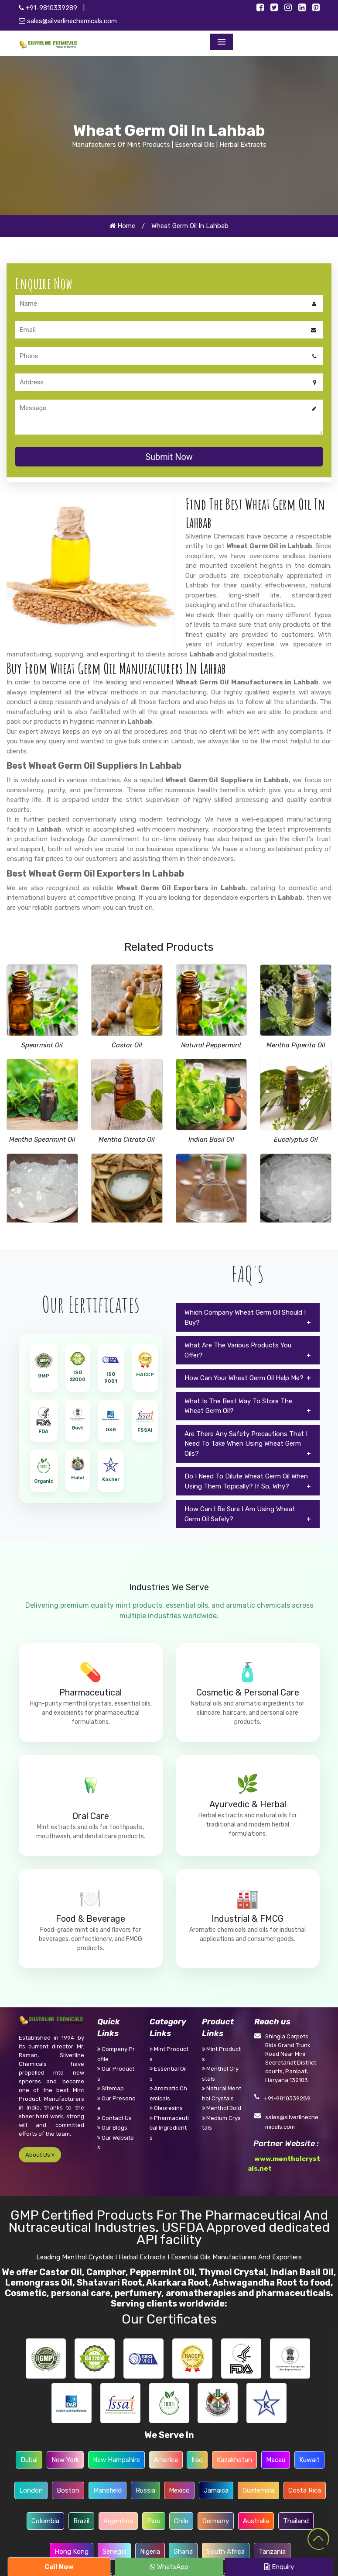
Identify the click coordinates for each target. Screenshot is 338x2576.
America (166, 2460)
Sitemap (110, 2088)
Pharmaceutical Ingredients (169, 2128)
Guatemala (258, 2490)
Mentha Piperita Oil (295, 1045)
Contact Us (114, 2118)
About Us (40, 2154)
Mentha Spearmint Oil (42, 1139)
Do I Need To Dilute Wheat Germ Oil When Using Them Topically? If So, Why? (246, 1481)
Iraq (197, 2460)
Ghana (183, 2551)
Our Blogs (112, 2127)
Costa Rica (304, 2490)
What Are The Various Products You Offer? (237, 1350)
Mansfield (107, 2490)
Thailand (296, 2521)
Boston (68, 2490)
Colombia (45, 2521)
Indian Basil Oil (211, 1139)
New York (65, 2460)
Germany (215, 2521)
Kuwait (309, 2460)
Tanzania (272, 2551)
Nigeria (150, 2551)
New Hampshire (116, 2460)
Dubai (29, 2460)
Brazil (81, 2521)
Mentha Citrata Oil (127, 1139)
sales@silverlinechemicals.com (68, 21)
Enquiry (279, 2567)
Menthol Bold (221, 2108)
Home (122, 226)
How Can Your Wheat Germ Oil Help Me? (244, 1378)
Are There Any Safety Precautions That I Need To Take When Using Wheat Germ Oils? (245, 1443)
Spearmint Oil (42, 1045)
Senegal (114, 2551)
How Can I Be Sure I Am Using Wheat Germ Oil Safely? (239, 1514)
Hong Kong (72, 2551)
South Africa (226, 2551)
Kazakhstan (234, 2460)
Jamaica (216, 2490)
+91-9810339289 (48, 8)
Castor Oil (127, 1045)
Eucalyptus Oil (296, 1139)
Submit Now (169, 457)
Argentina (118, 2521)
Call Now (59, 2567)
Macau (275, 2460)
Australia (256, 2521)
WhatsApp (169, 2567)
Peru (153, 2521)
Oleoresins (166, 2108)
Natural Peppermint (211, 1045)
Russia (145, 2490)
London (31, 2490)
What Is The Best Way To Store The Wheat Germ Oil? (238, 1406)
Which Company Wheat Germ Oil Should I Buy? (245, 1317)
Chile (181, 2521)
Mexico (179, 2490)
